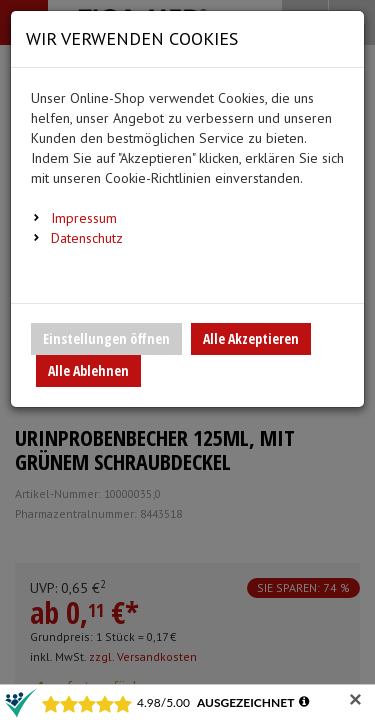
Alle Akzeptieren (251, 338)
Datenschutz (87, 238)
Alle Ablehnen (88, 370)
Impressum (84, 218)
